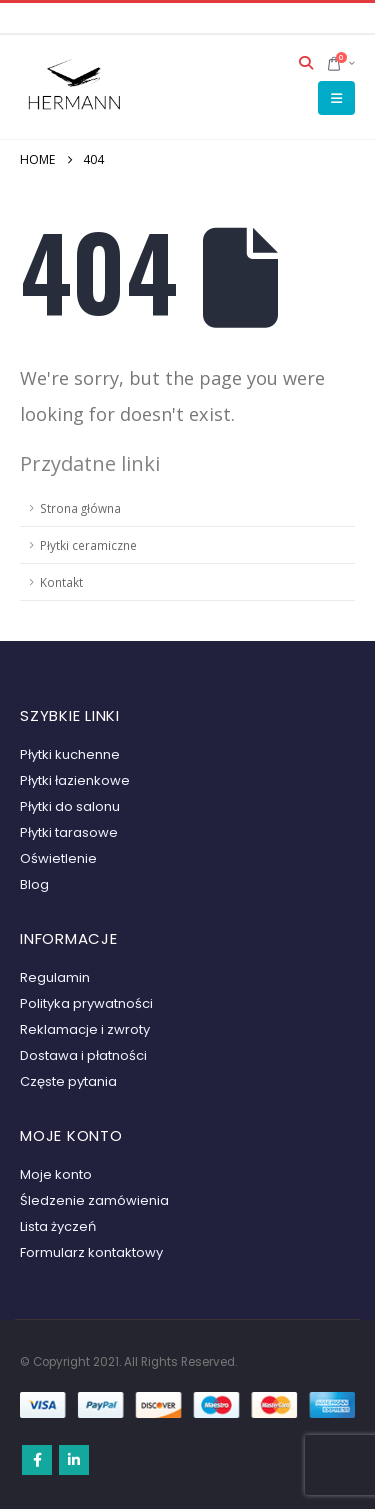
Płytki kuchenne (70, 754)
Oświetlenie (58, 858)
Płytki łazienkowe (75, 780)
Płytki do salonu (70, 806)
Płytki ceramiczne (88, 545)
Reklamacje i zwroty (85, 1029)
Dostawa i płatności (83, 1055)
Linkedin (74, 1460)
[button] (306, 63)
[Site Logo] (75, 86)
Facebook (37, 1460)
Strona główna (80, 508)
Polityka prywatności (86, 1003)
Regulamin (55, 977)
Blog (34, 884)
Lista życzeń (58, 1226)
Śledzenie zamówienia (94, 1200)
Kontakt (61, 582)
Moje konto (56, 1174)
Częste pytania (68, 1081)
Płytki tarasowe (69, 832)
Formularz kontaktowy (91, 1252)
